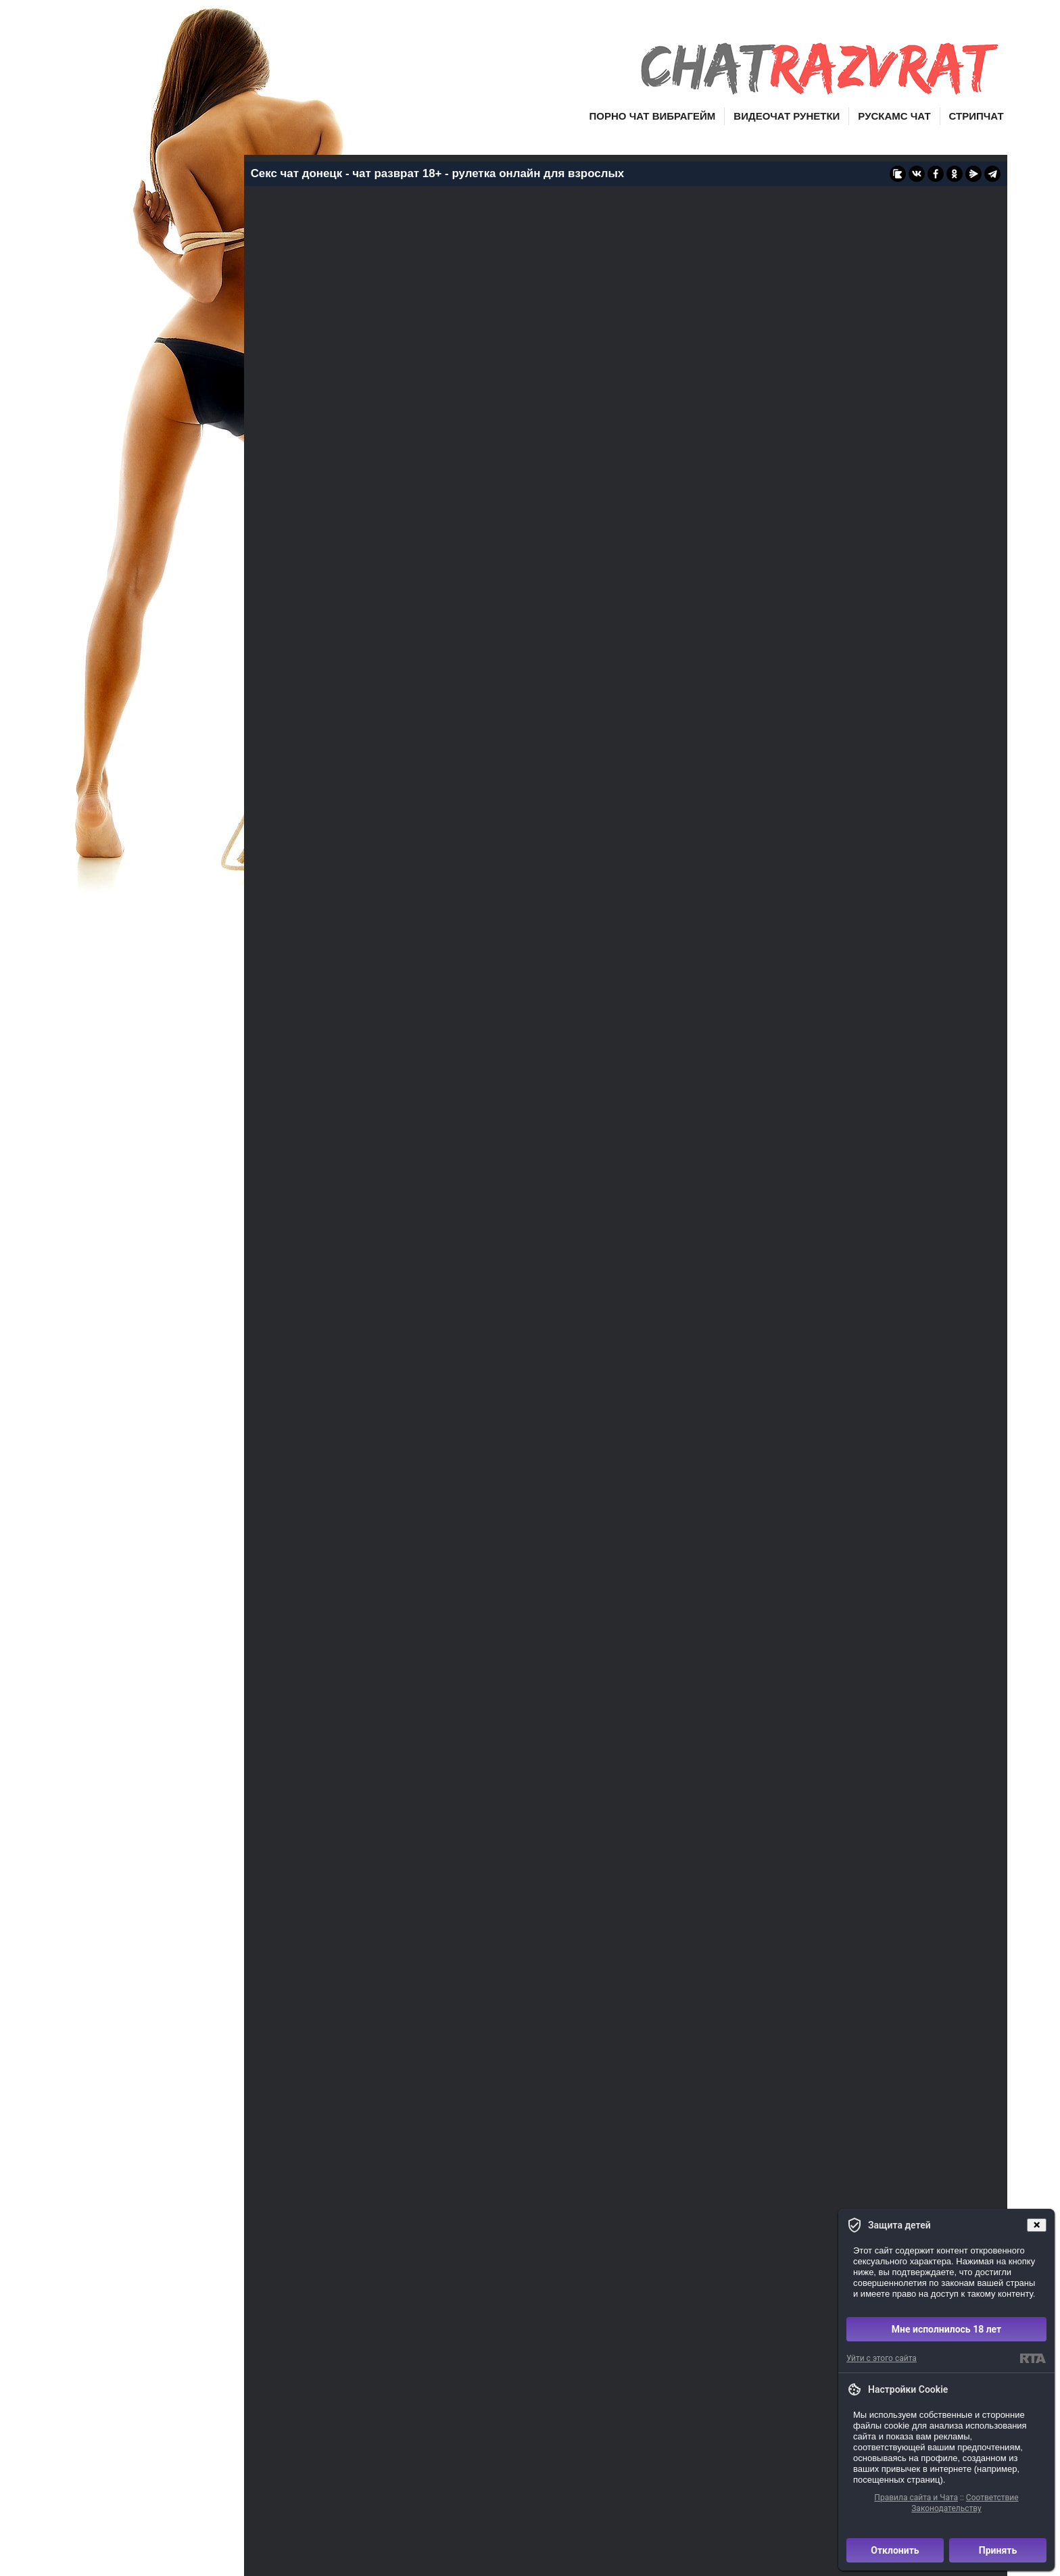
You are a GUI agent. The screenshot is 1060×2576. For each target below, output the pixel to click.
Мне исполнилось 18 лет (947, 2329)
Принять (998, 2550)
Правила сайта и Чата (916, 2497)
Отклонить (895, 2550)
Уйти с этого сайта (881, 2358)
